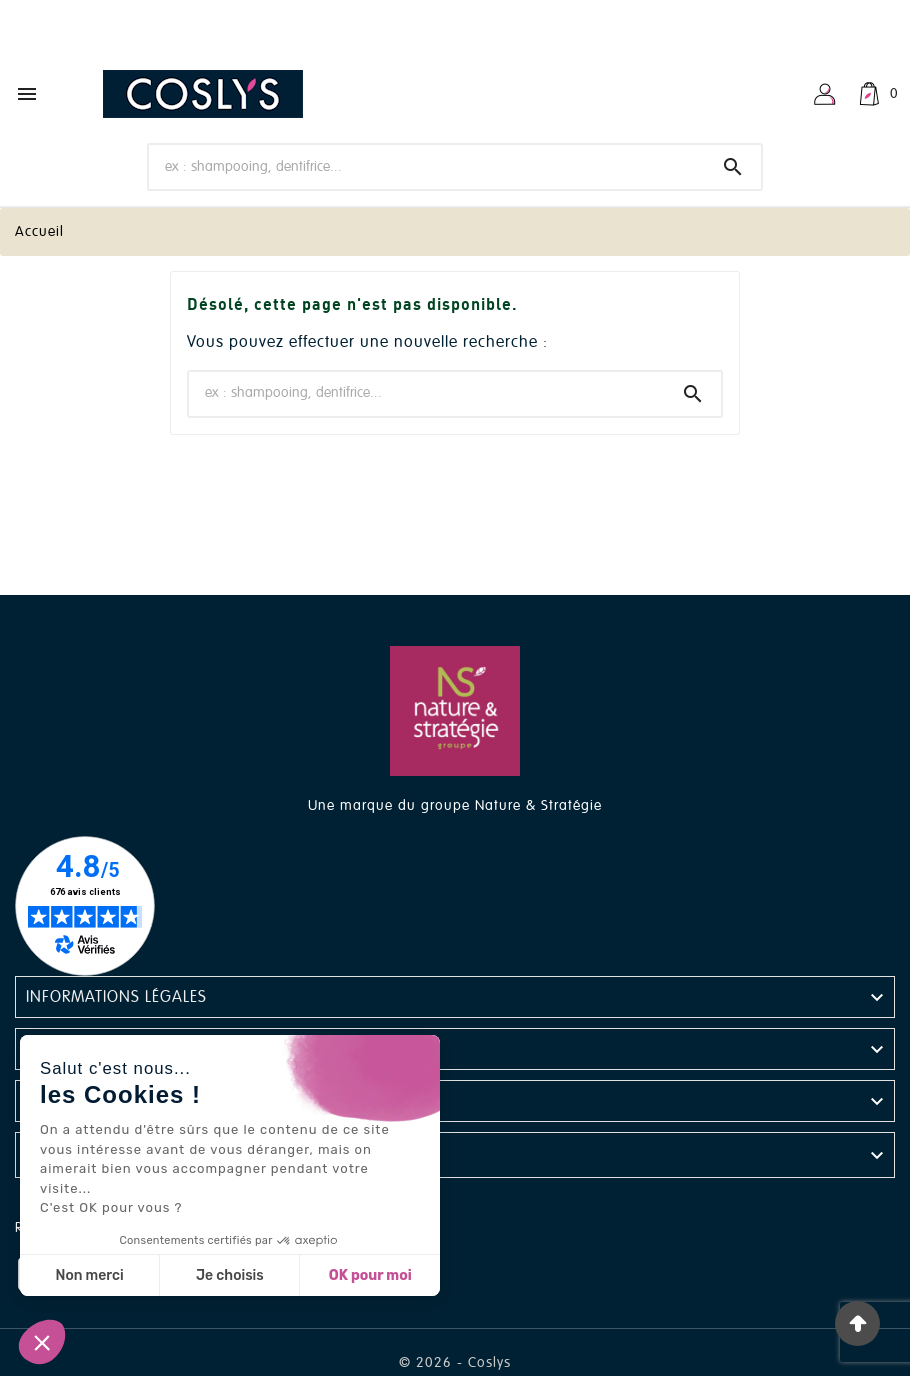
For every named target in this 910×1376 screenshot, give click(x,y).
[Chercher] (427, 166)
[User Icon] (825, 94)
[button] (42, 1342)
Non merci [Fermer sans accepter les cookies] (89, 1275)
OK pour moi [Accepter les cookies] (370, 1275)
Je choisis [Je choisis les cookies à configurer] (230, 1275)
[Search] (733, 167)
